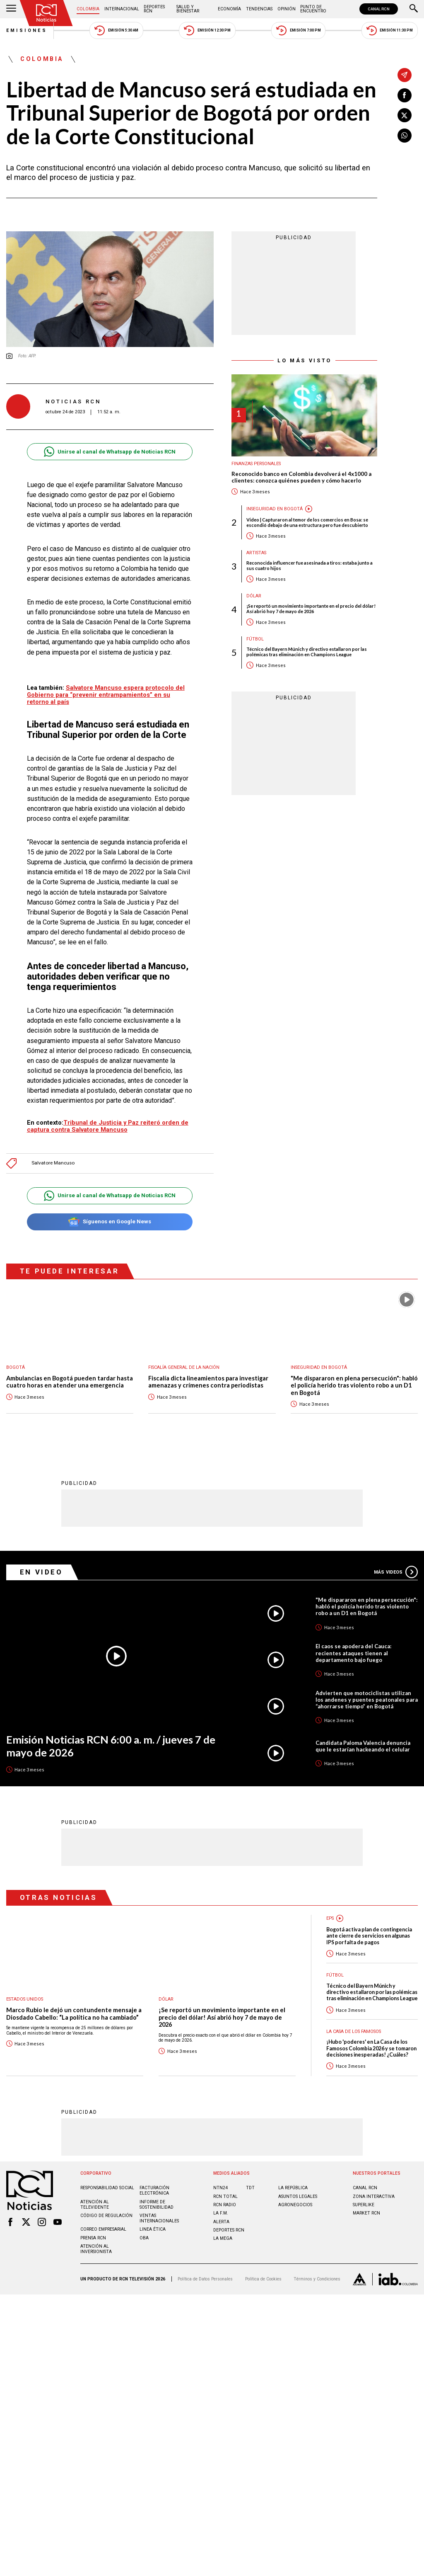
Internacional (121, 9)
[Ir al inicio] (46, 13)
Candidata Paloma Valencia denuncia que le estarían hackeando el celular (363, 1745)
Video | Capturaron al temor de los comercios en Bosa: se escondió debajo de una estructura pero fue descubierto (307, 522)
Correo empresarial (103, 2229)
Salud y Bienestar (187, 9)
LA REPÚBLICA (293, 2187)
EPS (330, 1918)
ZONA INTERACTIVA (374, 2196)
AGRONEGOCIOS (295, 2204)
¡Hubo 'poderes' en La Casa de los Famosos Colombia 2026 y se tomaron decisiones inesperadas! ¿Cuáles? (371, 2047)
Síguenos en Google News (109, 1221)
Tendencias (259, 9)
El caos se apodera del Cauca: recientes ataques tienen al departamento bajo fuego (353, 1652)
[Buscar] (414, 9)
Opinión (286, 9)
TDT (250, 2187)
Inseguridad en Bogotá (274, 509)
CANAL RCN (379, 9)
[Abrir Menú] (11, 9)
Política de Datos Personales (205, 2278)
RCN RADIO (224, 2204)
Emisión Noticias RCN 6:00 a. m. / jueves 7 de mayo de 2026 (110, 1745)
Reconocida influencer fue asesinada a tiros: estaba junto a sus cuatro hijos (309, 565)
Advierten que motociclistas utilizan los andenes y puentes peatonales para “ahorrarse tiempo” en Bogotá (367, 1699)
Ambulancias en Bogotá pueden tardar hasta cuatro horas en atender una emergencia (69, 1382)
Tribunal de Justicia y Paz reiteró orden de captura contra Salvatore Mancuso (107, 1126)
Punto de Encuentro (313, 9)
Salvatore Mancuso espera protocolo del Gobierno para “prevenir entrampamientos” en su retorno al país (106, 695)
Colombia (88, 9)
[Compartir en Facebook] (405, 95)
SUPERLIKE (363, 2204)
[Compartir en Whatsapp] (405, 136)
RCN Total (225, 2196)
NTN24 (220, 2187)
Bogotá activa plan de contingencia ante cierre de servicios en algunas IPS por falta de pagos (369, 1935)
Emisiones (27, 30)
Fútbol (255, 639)
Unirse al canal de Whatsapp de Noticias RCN (109, 451)
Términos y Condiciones (317, 2278)
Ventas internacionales (159, 2217)
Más (396, 1571)
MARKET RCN (366, 2212)
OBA (144, 2237)
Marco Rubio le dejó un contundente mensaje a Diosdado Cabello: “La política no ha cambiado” (74, 2013)
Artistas (256, 552)
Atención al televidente (94, 2204)
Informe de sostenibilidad (156, 2204)
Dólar (253, 596)
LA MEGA (222, 2238)
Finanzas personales (256, 463)
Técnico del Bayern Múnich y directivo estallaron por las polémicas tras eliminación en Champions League (306, 651)
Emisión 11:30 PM (389, 30)
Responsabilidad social (107, 2187)
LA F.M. (220, 2212)
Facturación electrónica (154, 2190)
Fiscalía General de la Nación (183, 1367)
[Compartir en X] (405, 115)
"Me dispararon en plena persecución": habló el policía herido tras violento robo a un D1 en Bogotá (354, 1385)
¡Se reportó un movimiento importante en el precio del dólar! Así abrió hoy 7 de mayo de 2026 (311, 608)
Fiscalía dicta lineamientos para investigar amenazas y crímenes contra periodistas (208, 1382)
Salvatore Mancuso (53, 1163)
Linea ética (153, 2229)
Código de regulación (106, 2215)
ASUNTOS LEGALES (297, 2196)
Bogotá (15, 1367)
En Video (41, 1571)
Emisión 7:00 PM (298, 30)
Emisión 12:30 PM (207, 30)
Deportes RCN (154, 9)
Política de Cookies (263, 2278)
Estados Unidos (24, 1998)
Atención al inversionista (96, 2248)
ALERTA (221, 2221)
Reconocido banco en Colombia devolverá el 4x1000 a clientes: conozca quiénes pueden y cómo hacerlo (301, 477)
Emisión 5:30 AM (116, 30)
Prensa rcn (93, 2237)
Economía (229, 9)
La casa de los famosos (353, 2031)
